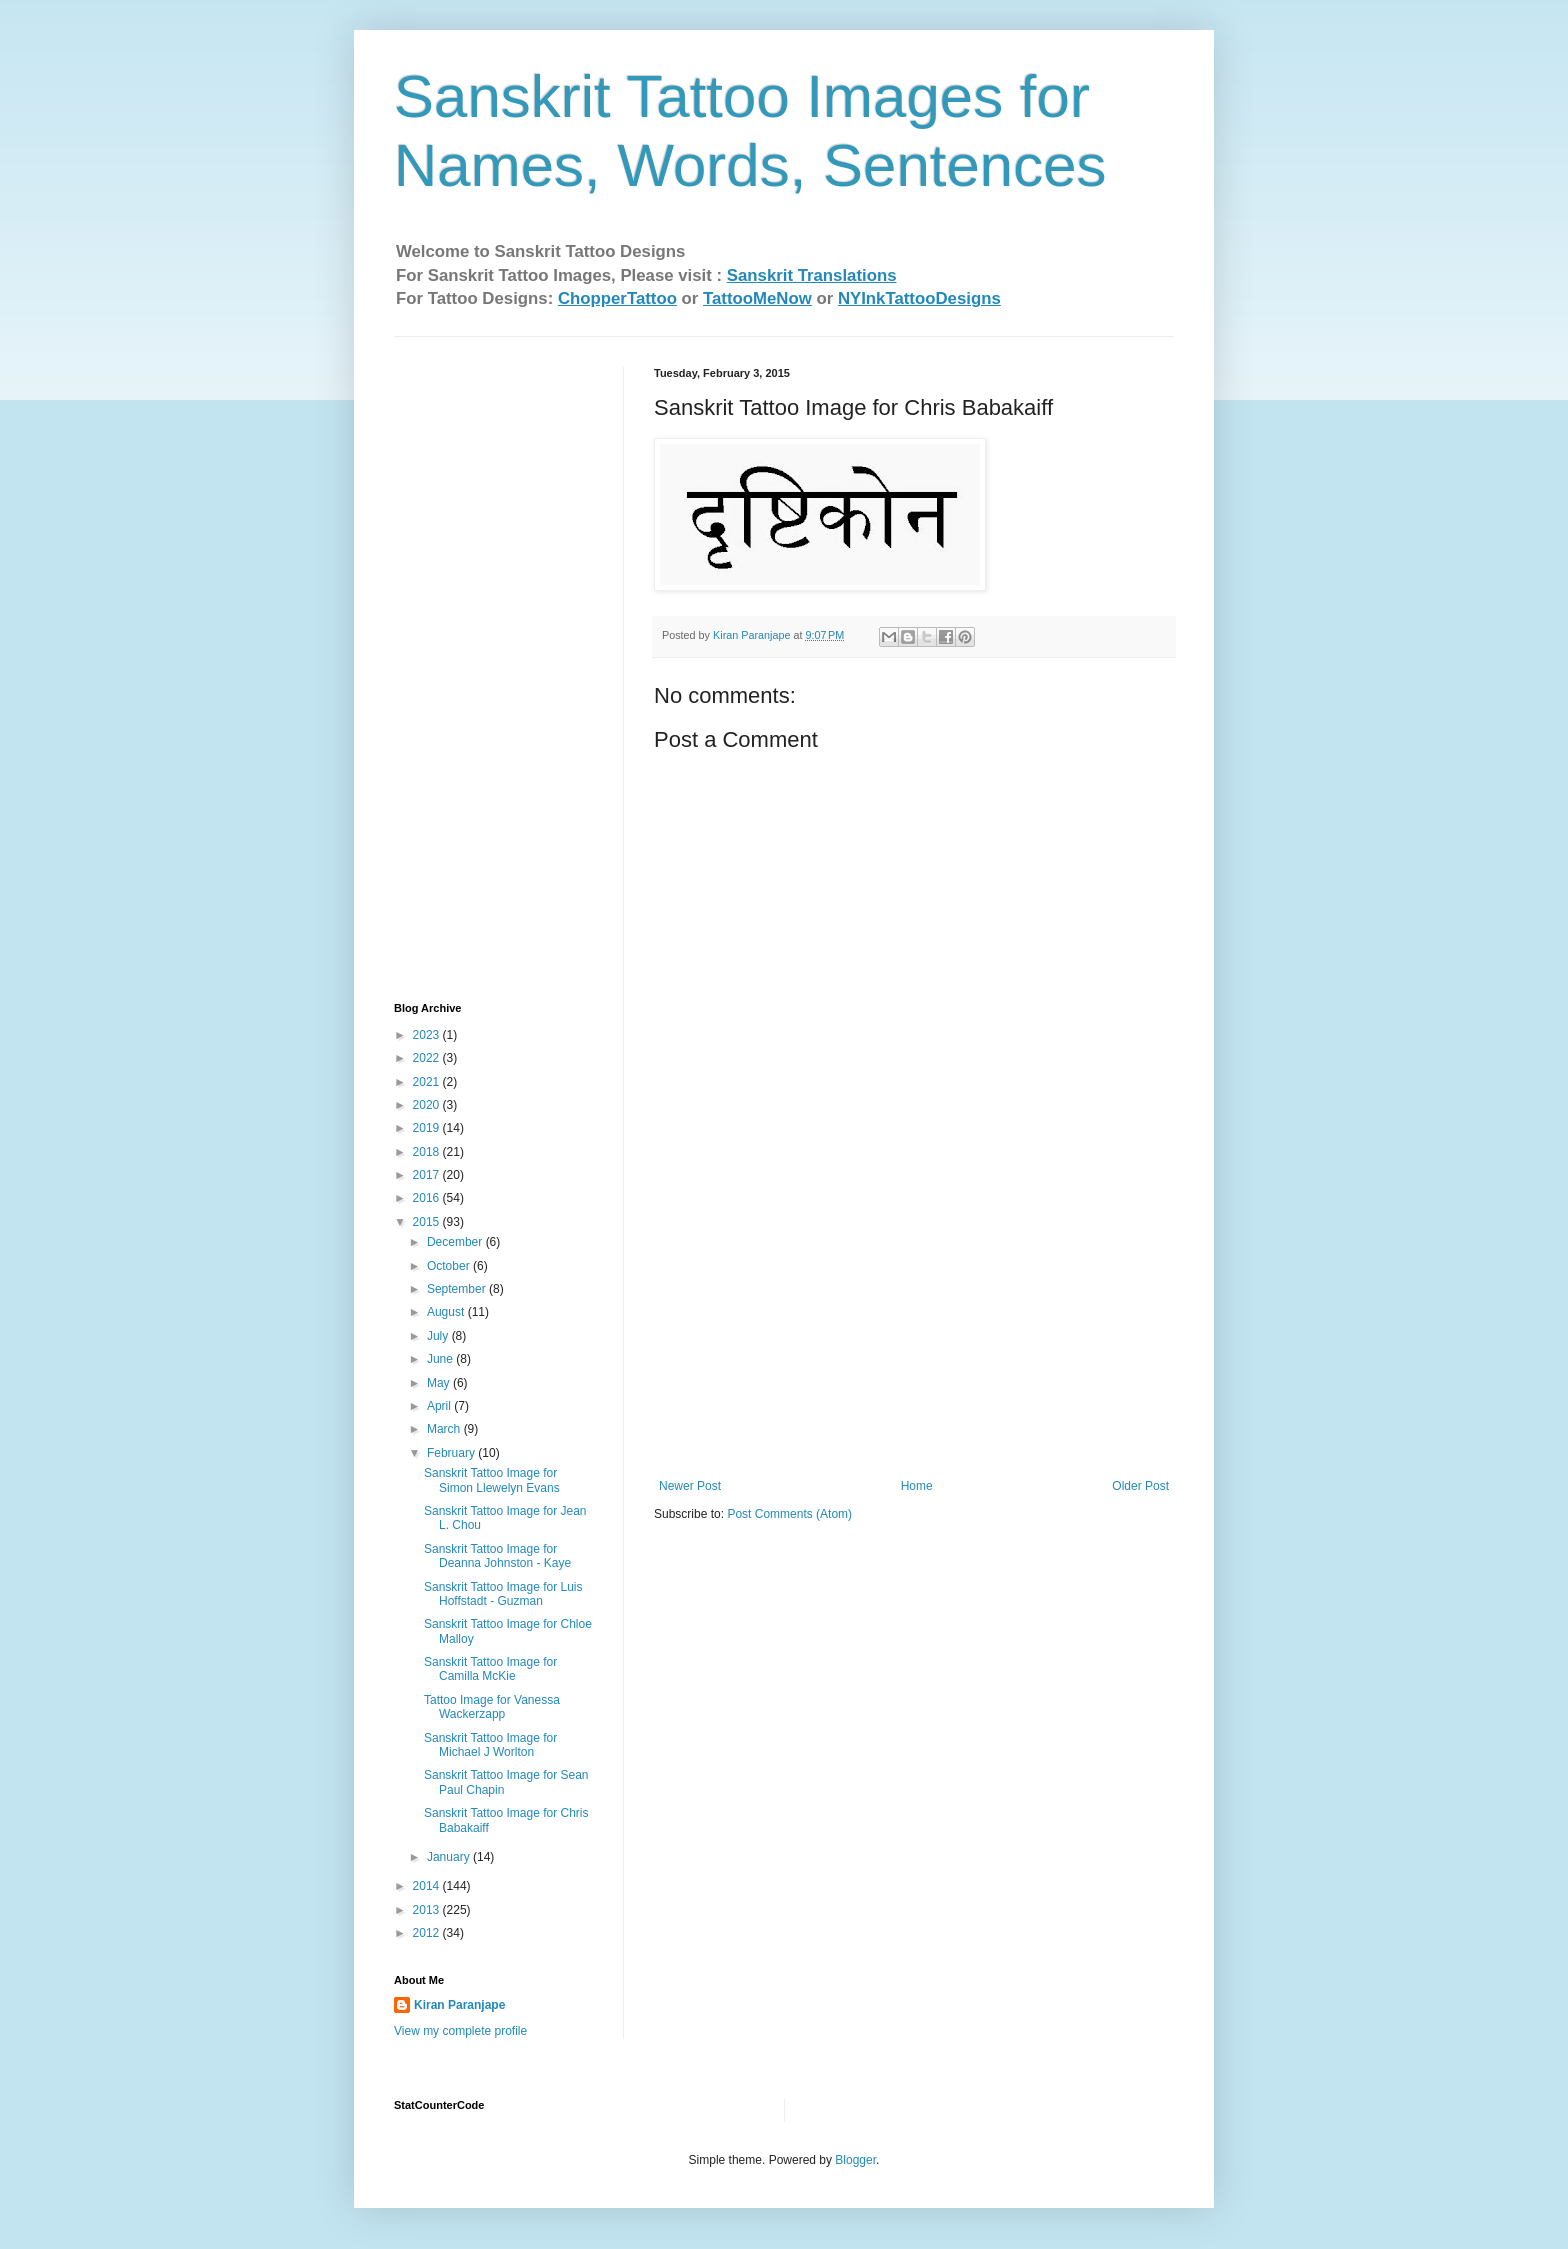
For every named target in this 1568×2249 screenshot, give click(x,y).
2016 (428, 1198)
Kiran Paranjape (459, 2005)
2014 (428, 1886)
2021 (428, 1082)
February (452, 1453)
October (450, 1266)
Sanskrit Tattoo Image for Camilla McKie (490, 1669)
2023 (428, 1035)
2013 (428, 1910)
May (440, 1383)
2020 (428, 1105)
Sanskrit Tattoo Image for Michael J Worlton (490, 1745)
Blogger (855, 2160)
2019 (428, 1128)
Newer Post (690, 1486)
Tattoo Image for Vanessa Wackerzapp (492, 1707)
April (440, 1406)
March (445, 1429)
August (447, 1312)
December (456, 1242)
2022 (428, 1058)
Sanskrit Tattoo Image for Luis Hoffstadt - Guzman (503, 1594)
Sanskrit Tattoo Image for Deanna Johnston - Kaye (497, 1556)
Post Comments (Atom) (789, 1514)
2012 (428, 1933)
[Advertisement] (914, 1329)
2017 (428, 1175)
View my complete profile (460, 2031)
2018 (428, 1152)
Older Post (1140, 1486)
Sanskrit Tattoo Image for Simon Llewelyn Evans (492, 1480)
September (458, 1289)
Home (917, 1486)
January (450, 1857)
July (439, 1336)
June (441, 1359)
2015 (428, 1222)
